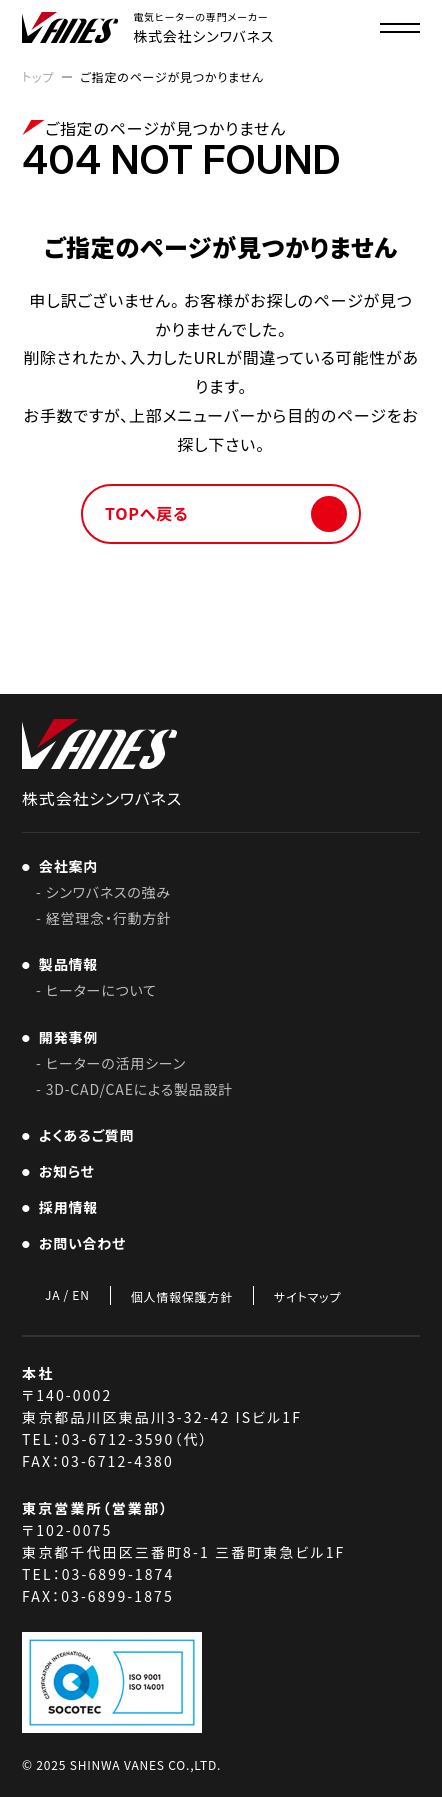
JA (52, 1295)
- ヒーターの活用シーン (111, 1063)
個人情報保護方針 (182, 1296)
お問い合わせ (78, 1243)
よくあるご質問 (82, 1135)
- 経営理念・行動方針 (104, 918)
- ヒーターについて (96, 990)
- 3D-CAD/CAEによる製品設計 (134, 1089)
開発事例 (64, 1037)
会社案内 (64, 866)
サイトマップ (307, 1296)
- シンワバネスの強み (103, 892)
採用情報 (71, 1207)
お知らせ (63, 1171)
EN (80, 1295)
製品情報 (64, 964)
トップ (38, 77)
